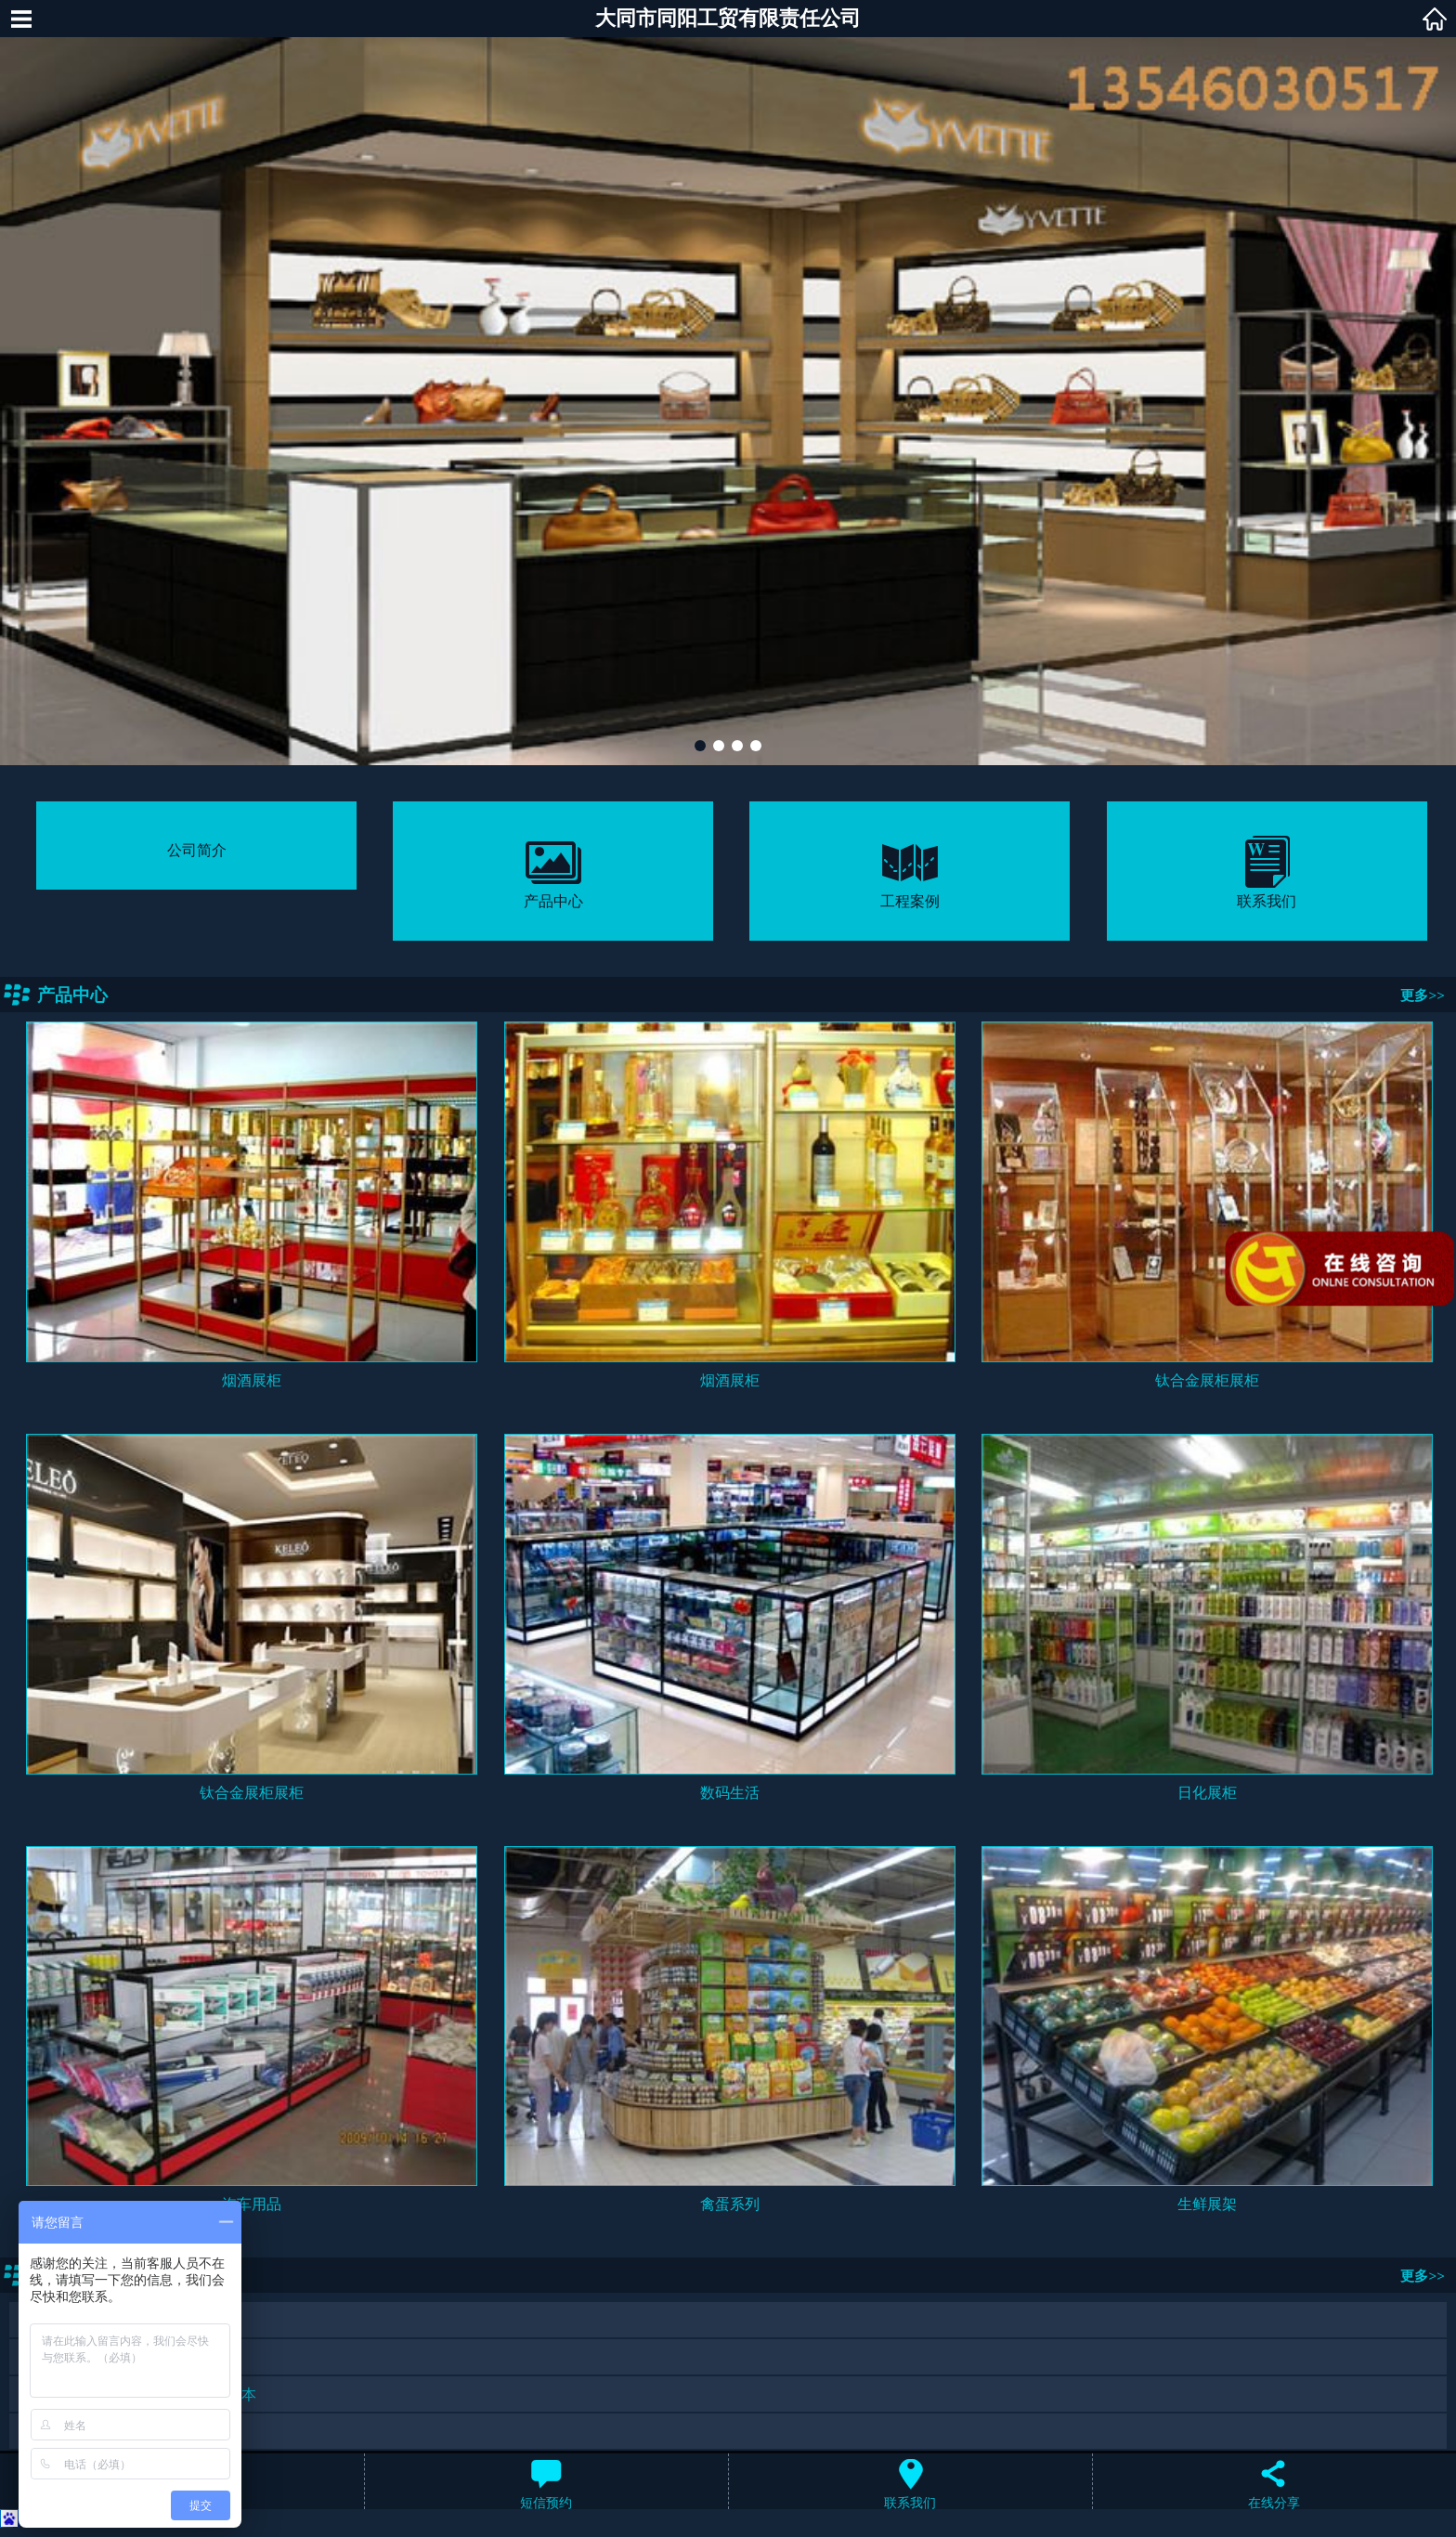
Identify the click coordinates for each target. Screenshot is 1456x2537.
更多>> (1422, 995)
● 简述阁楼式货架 (78, 2431)
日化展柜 (1207, 1793)
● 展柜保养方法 (71, 2320)
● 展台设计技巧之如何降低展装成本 (138, 2394)
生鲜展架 (1207, 2204)
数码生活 (730, 1793)
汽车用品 (251, 2204)
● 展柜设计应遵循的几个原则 (116, 2357)
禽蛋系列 (730, 2204)
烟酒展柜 (251, 1380)
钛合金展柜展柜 (1207, 1380)
